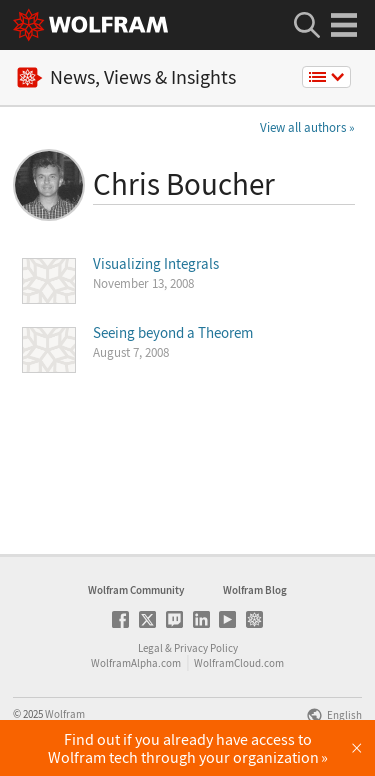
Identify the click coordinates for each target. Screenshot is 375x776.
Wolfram (65, 714)
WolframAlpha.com (136, 663)
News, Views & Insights (126, 77)
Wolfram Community (136, 590)
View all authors (303, 127)
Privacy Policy (206, 648)
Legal (150, 648)
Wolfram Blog (255, 590)
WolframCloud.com (239, 663)
